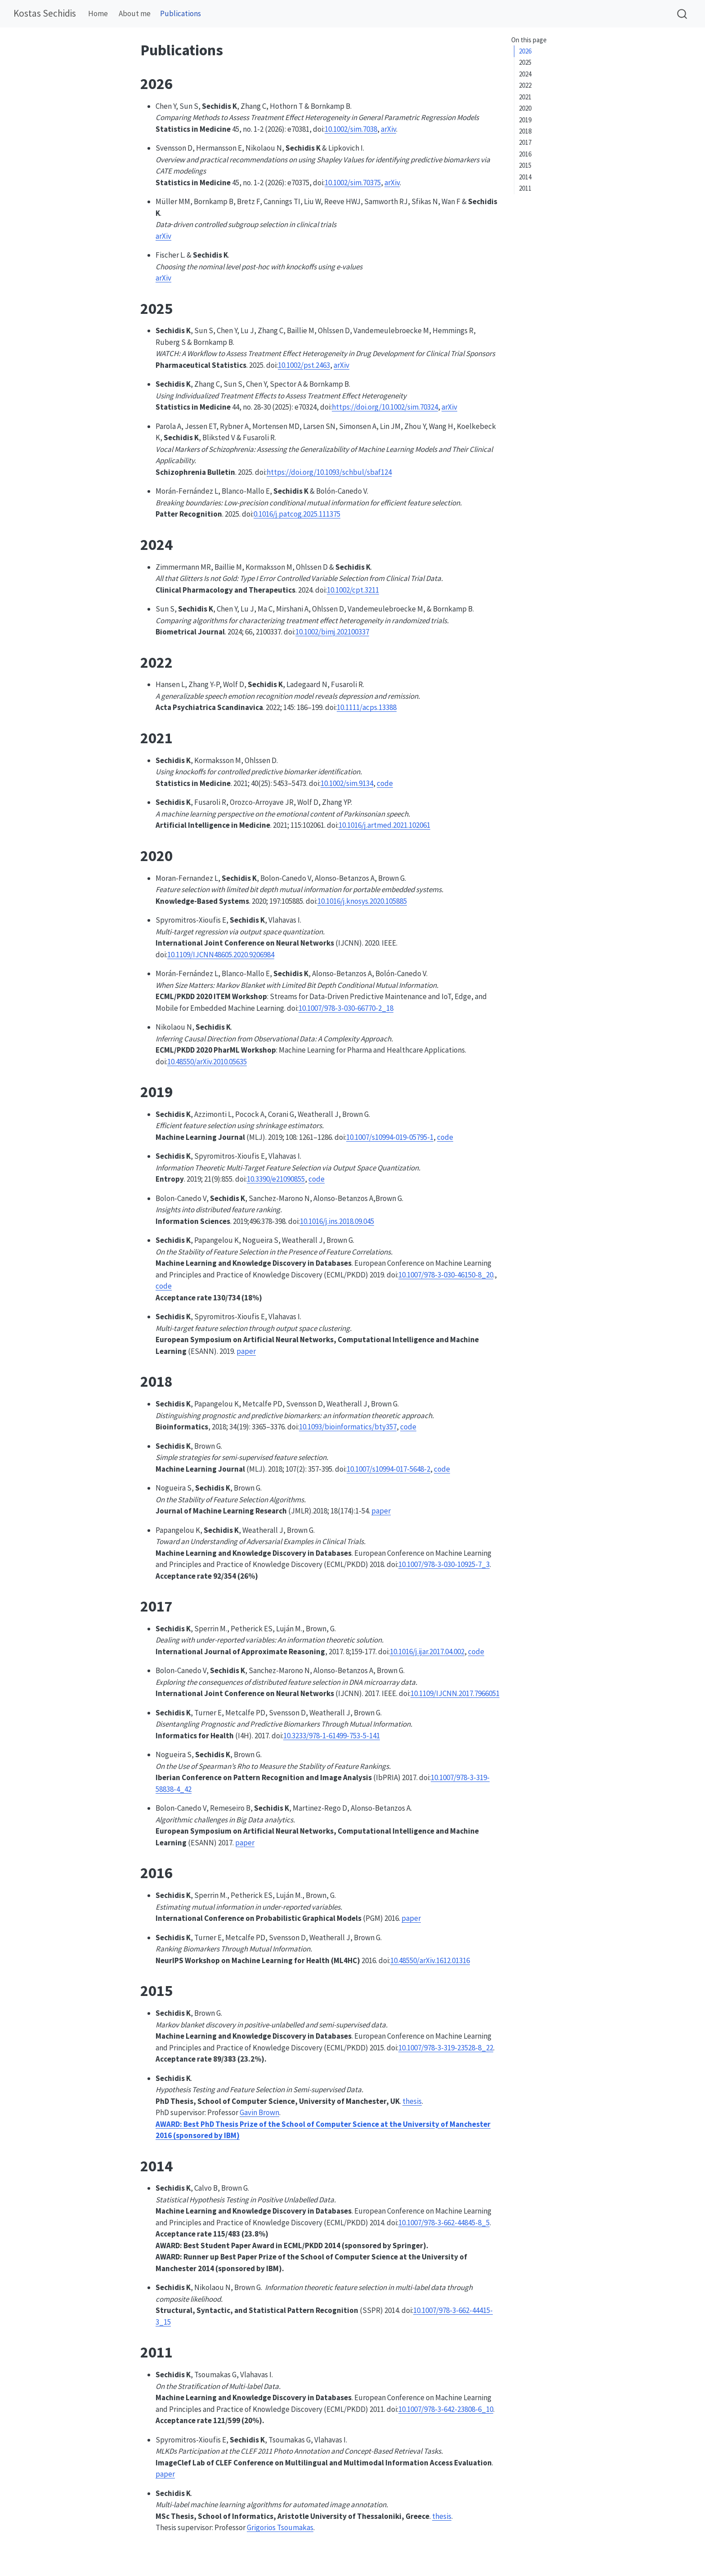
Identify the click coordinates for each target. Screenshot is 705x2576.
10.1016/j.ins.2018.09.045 (337, 1221)
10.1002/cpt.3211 (353, 590)
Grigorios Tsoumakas (280, 2527)
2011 (525, 188)
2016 (525, 154)
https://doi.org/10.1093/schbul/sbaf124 (329, 472)
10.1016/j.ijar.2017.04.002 (427, 1651)
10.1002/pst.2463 (304, 365)
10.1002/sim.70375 (353, 183)
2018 (525, 131)
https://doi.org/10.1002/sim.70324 (385, 407)
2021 (525, 97)
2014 (525, 177)
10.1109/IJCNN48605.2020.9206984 (220, 955)
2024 (525, 74)
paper (246, 1351)
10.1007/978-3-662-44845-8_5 (444, 2223)
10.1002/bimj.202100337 (332, 632)
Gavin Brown (259, 2112)
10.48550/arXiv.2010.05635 (207, 1062)
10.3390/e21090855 (276, 1179)
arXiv (388, 129)
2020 (525, 108)
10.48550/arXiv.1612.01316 (430, 1960)
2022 (525, 85)
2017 (525, 142)
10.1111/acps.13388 (367, 707)
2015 (525, 165)
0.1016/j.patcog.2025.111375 (297, 514)
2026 (525, 51)
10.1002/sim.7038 (351, 129)
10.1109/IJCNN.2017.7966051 (455, 1693)
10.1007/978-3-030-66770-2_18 (346, 1008)
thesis (412, 2101)
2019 (525, 120)
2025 (525, 62)
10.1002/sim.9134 (347, 783)
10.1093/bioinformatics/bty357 (348, 1427)
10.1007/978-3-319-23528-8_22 (445, 2048)
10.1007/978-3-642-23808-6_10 (445, 2409)
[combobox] (683, 13)
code (385, 783)
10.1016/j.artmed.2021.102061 (384, 825)
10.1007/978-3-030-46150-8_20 (445, 1275)
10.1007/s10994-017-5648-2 (388, 1469)
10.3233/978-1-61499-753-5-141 (331, 1736)
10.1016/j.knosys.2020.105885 (362, 901)
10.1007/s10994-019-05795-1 (389, 1137)
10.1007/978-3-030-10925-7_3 (444, 1564)
